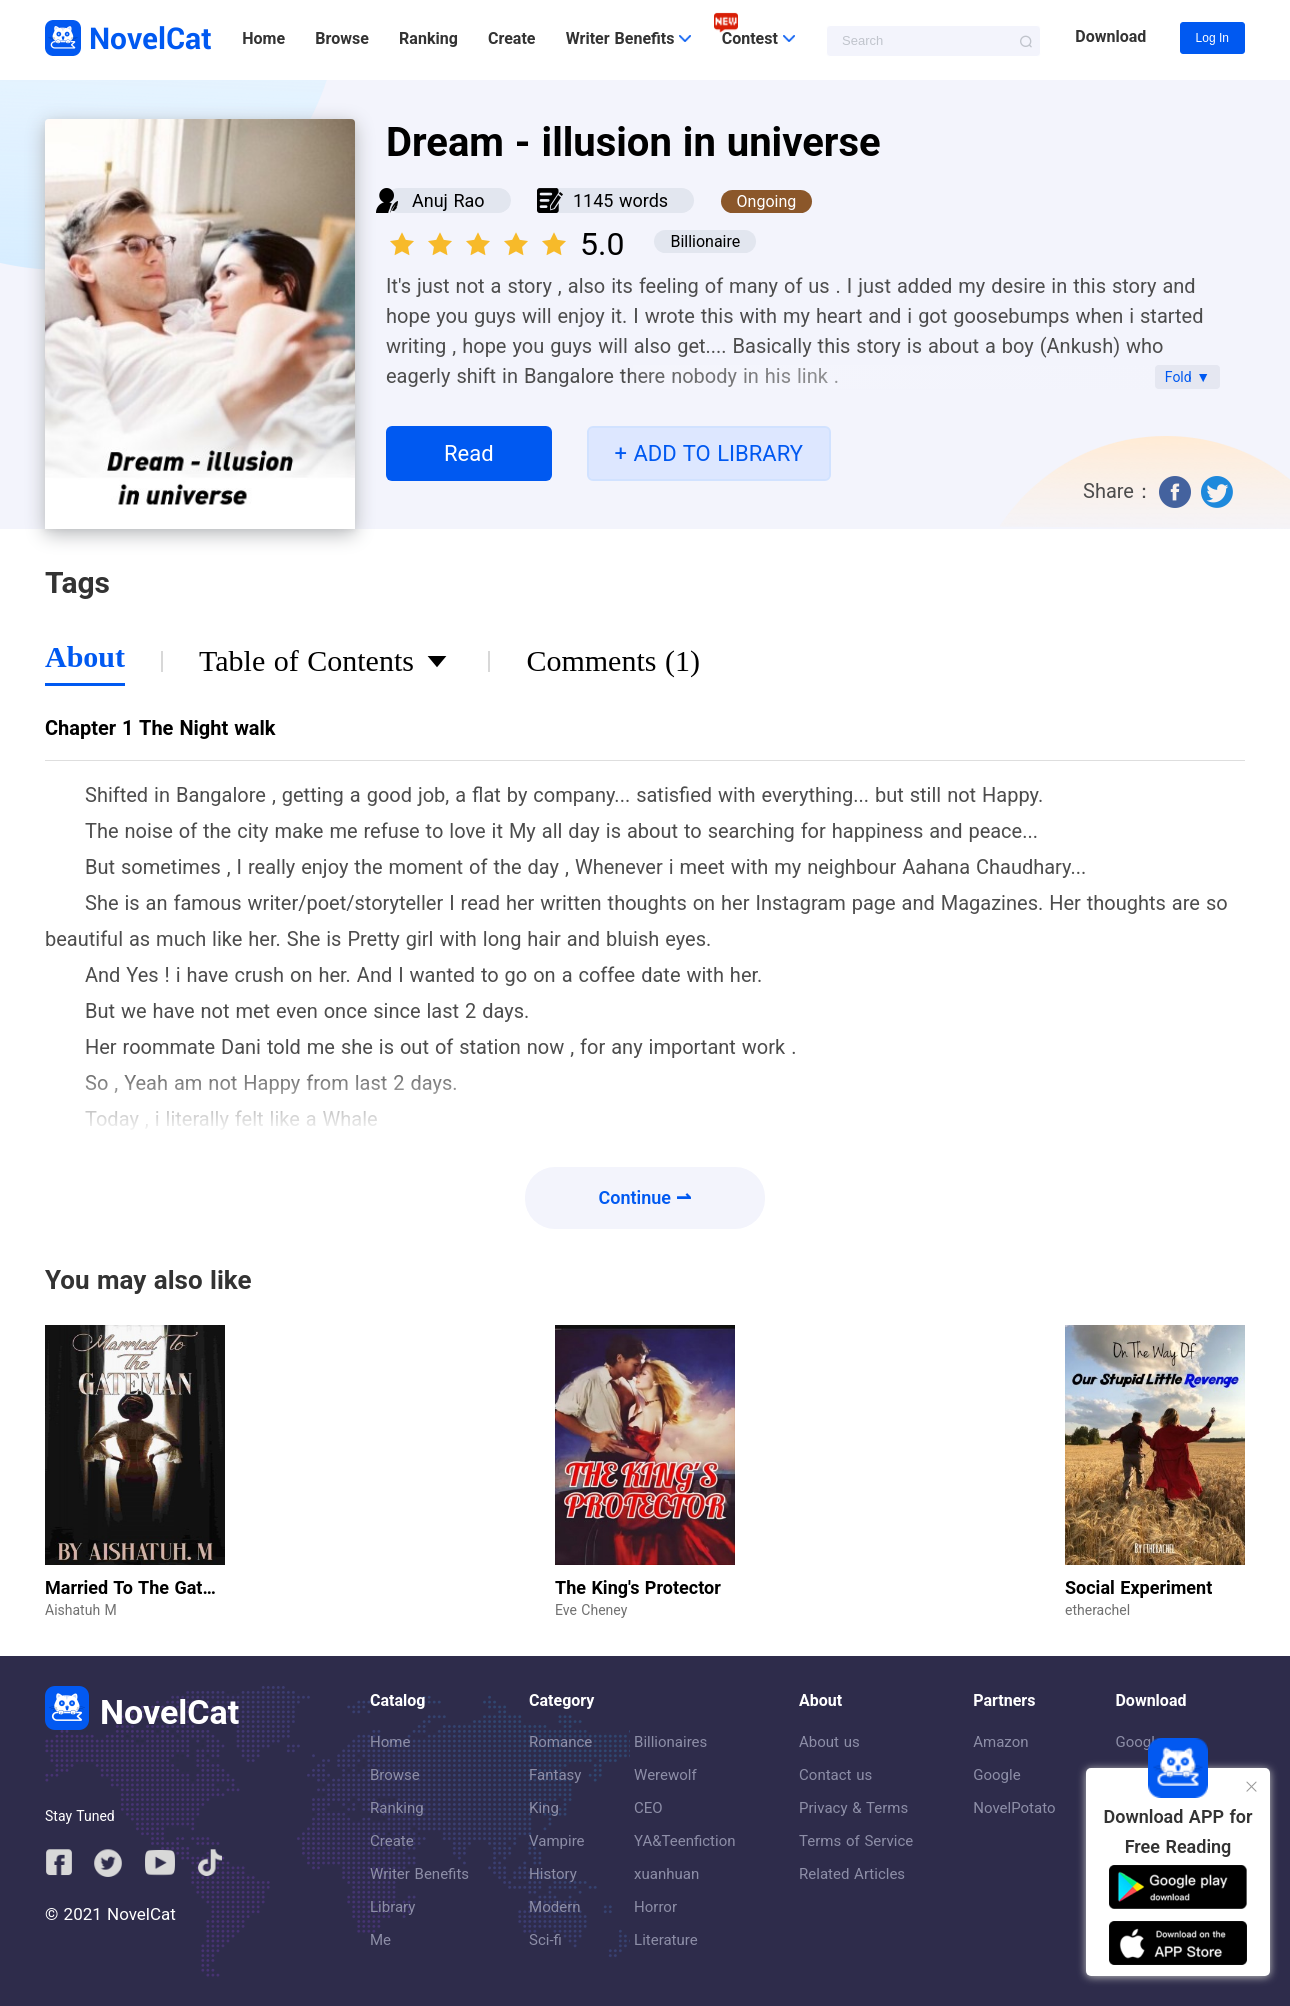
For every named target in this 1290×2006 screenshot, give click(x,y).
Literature (666, 1940)
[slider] (481, 238)
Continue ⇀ (645, 1197)
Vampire (557, 1841)
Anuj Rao (448, 200)
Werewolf (665, 1775)
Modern (554, 1907)
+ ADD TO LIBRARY (709, 453)
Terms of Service (856, 1841)
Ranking (428, 38)
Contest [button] (758, 38)
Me (380, 1940)
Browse (341, 38)
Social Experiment (1138, 1587)
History (553, 1874)
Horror (655, 1907)
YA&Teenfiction (684, 1841)
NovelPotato (1014, 1808)
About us (829, 1742)
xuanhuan (666, 1874)
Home (263, 38)
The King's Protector (638, 1587)
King (544, 1808)
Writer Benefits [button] (629, 38)
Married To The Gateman (146, 1587)
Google (996, 1775)
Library (392, 1907)
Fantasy (555, 1775)
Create (511, 38)
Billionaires (670, 1742)
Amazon (1000, 1742)
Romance (560, 1742)
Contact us (835, 1775)
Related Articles (852, 1874)
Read (469, 453)
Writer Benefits (419, 1874)
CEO (648, 1808)
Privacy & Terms (853, 1808)
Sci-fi (545, 1940)
